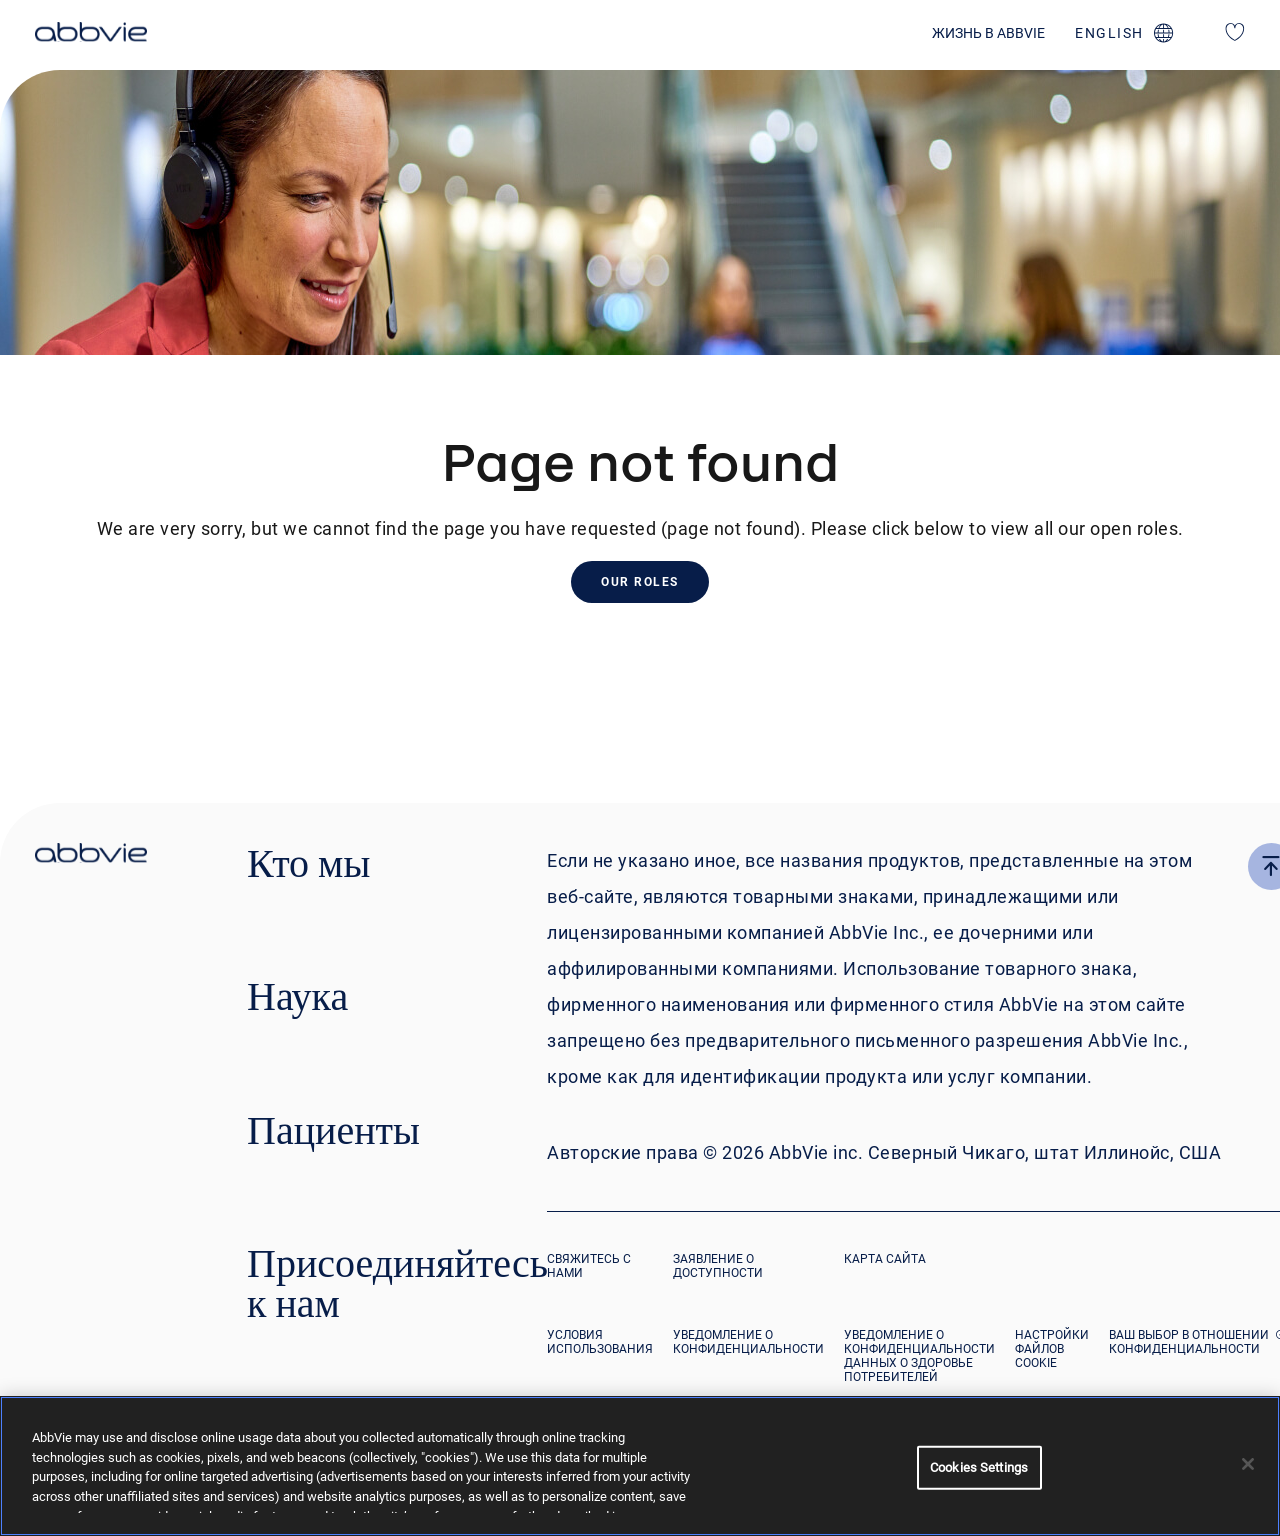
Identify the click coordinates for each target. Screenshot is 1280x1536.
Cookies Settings (979, 1467)
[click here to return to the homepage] (91, 35)
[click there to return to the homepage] (91, 856)
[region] (640, 1466)
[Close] (1248, 1464)
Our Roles (640, 582)
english (1109, 33)
